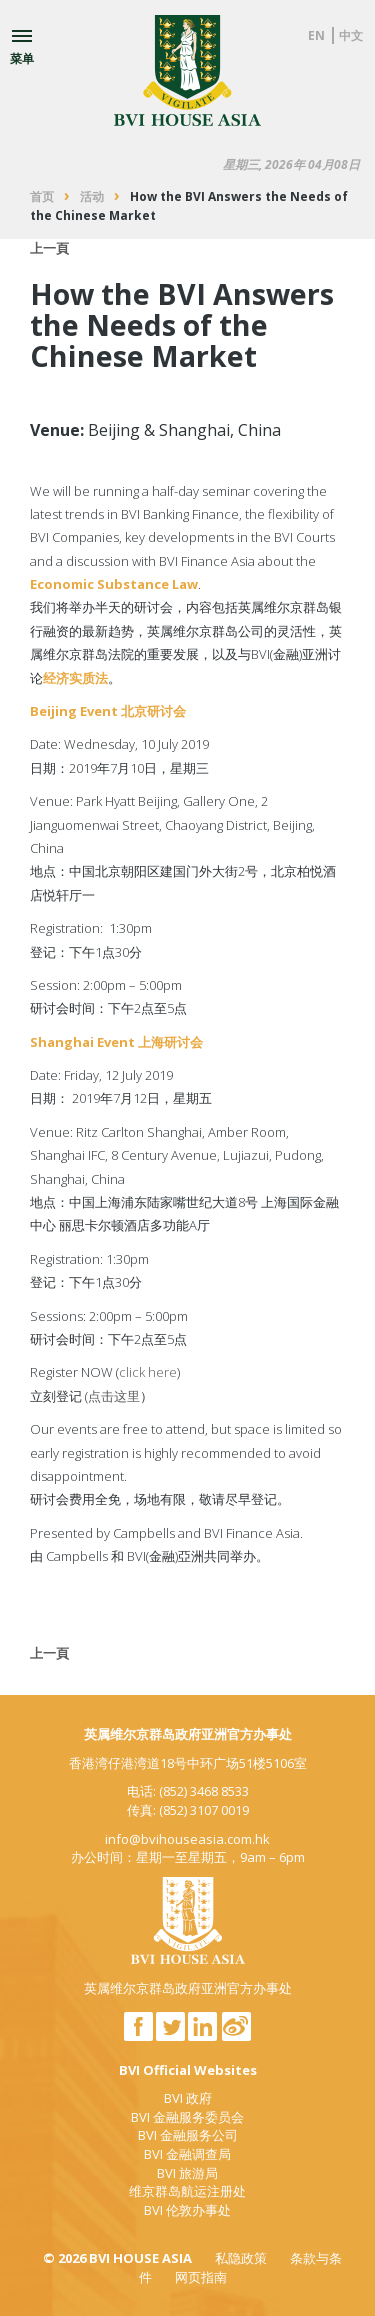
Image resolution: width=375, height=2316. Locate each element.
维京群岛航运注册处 (187, 2191)
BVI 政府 (188, 2098)
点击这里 (114, 1396)
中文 (351, 35)
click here (148, 1372)
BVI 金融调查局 (187, 2154)
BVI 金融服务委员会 (187, 2117)
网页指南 (201, 2277)
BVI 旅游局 (187, 2173)
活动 (92, 196)
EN (316, 35)
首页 (42, 196)
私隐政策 (241, 2258)
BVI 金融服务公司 (188, 2135)
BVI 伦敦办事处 (187, 2210)
